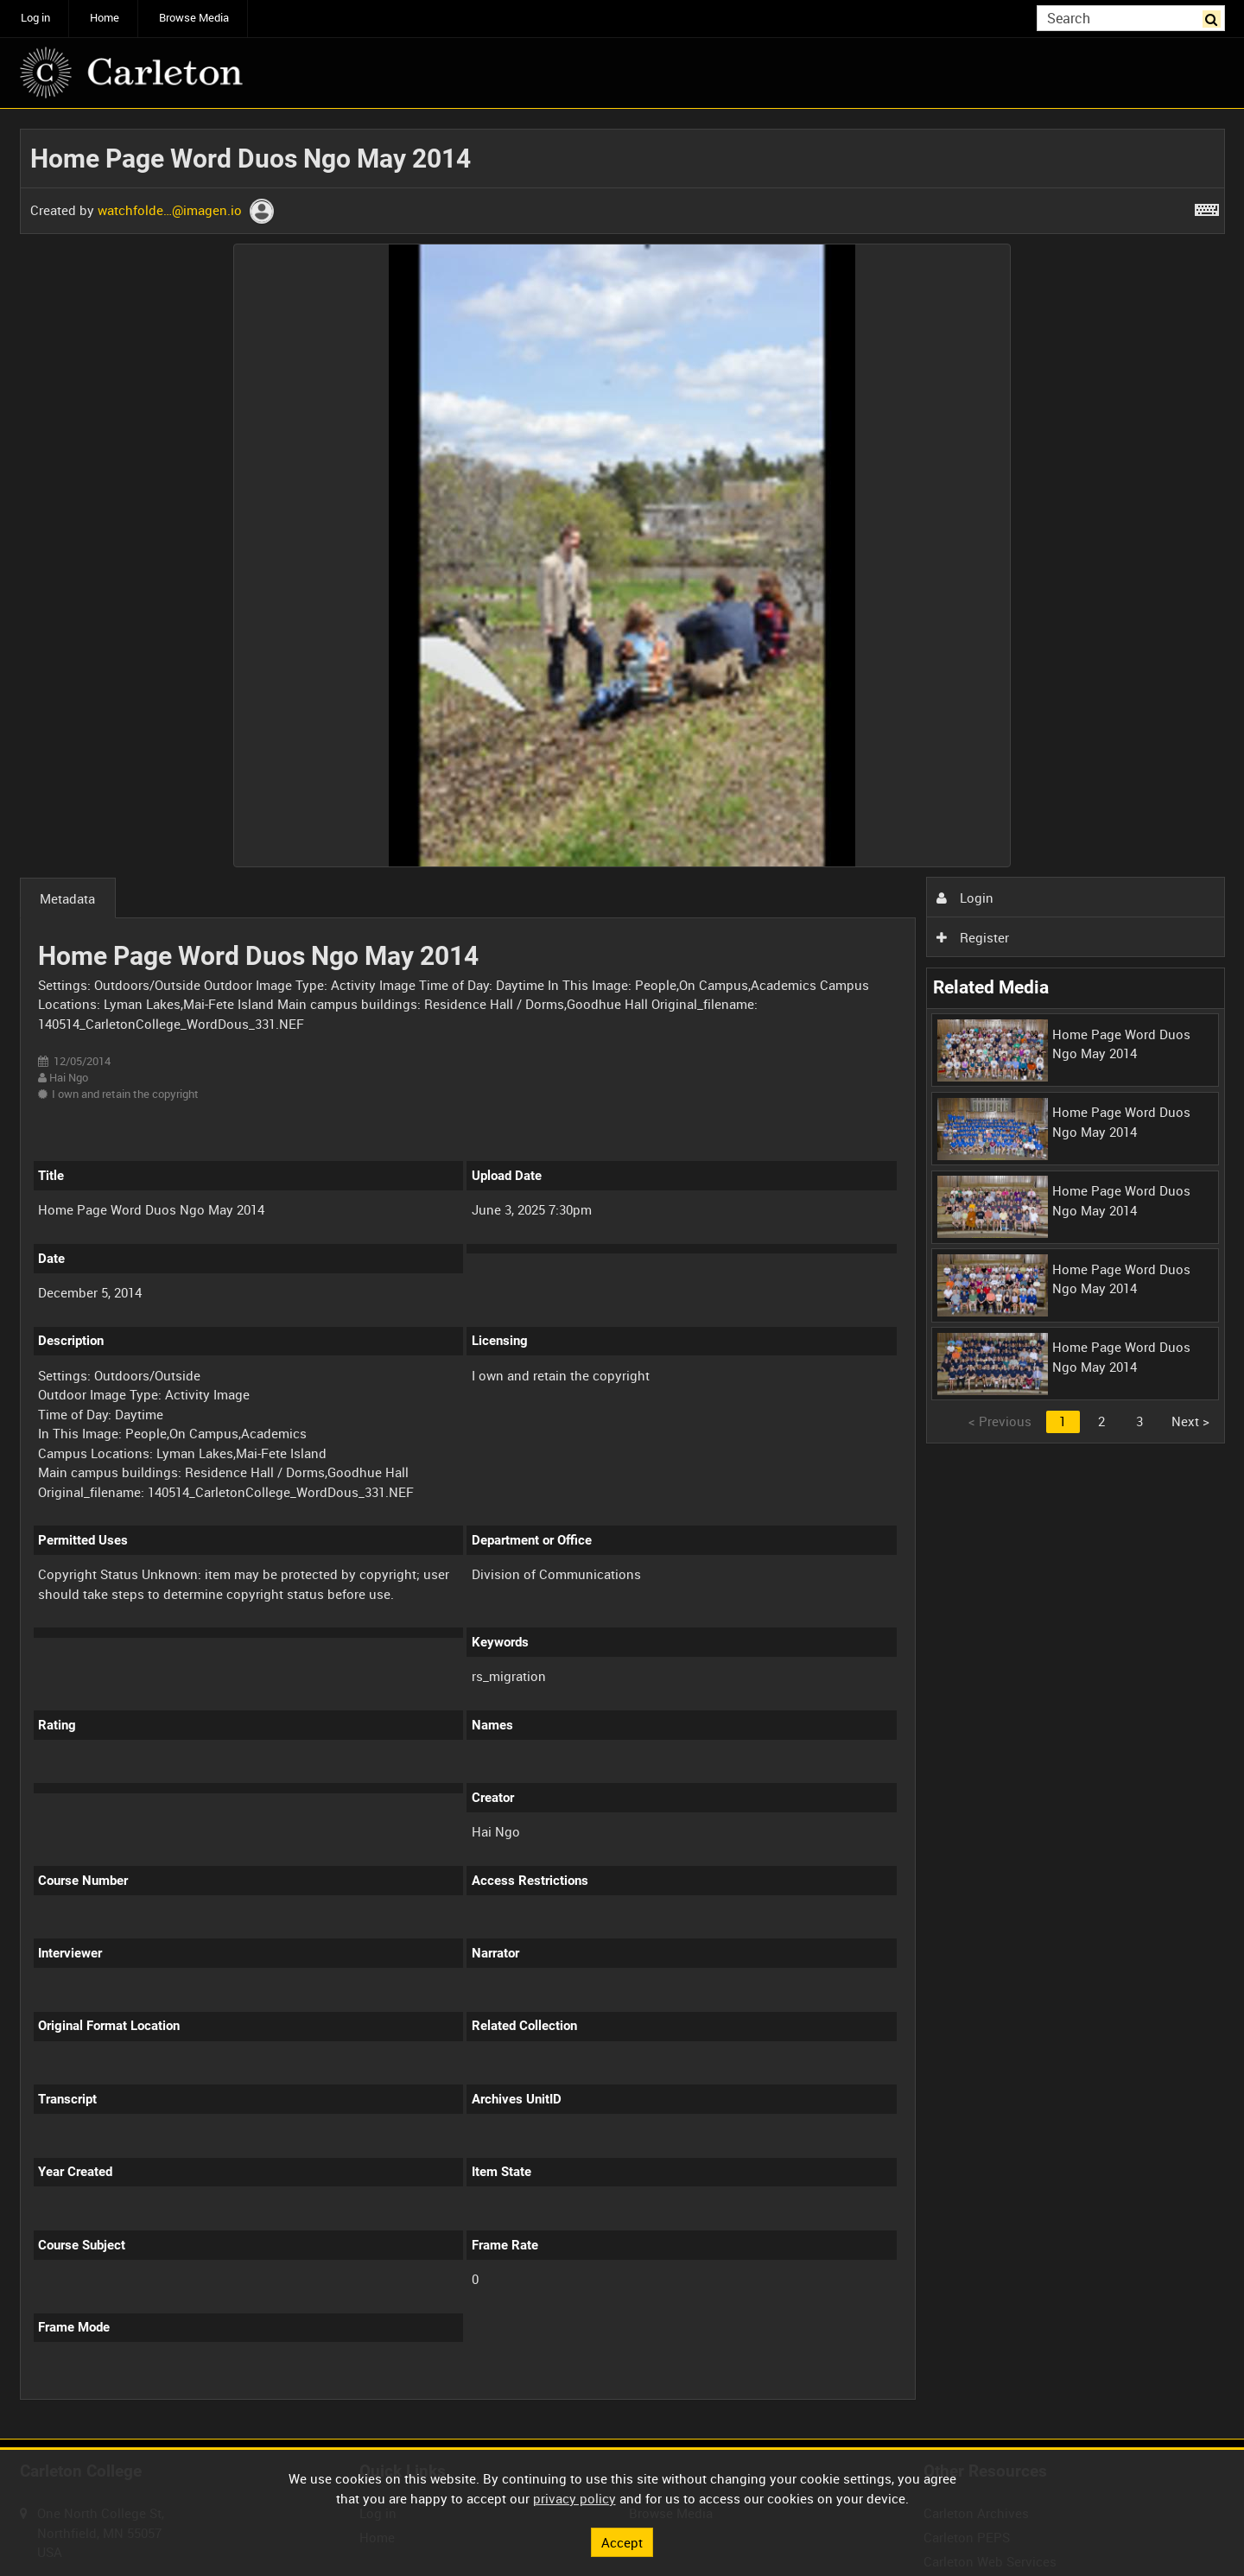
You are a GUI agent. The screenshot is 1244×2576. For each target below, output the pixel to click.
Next (1190, 1421)
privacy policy (574, 2498)
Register (972, 937)
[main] (622, 1274)
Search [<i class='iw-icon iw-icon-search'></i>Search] (1215, 16)
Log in (35, 17)
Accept (622, 2541)
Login (964, 897)
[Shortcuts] (1207, 206)
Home (104, 17)
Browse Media (194, 17)
